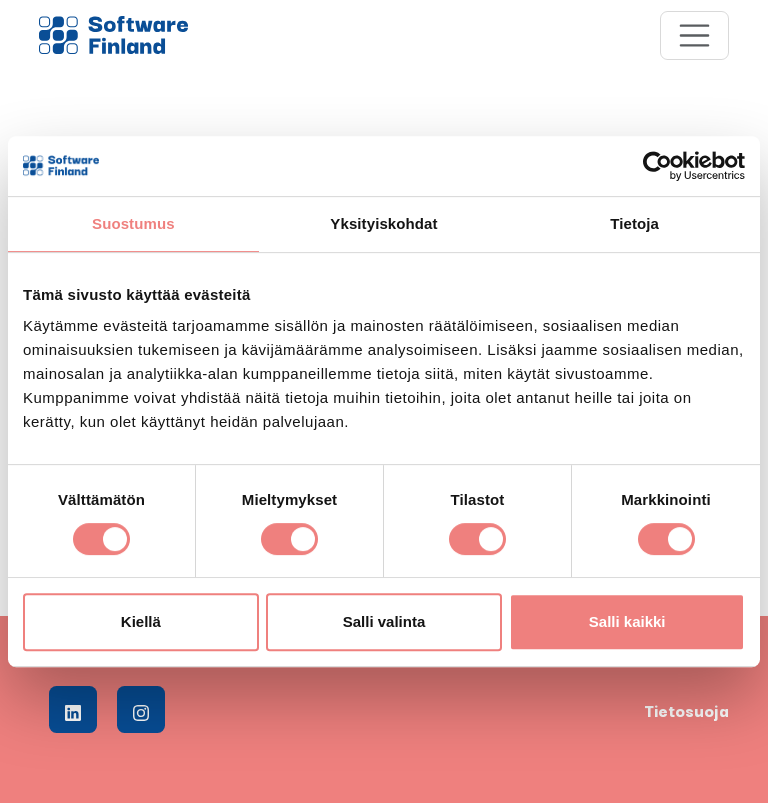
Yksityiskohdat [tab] (383, 223)
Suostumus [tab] (133, 223)
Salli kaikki (627, 621)
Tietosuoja (686, 710)
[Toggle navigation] (695, 36)
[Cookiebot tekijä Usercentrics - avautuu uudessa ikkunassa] (657, 166)
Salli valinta (384, 621)
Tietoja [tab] (634, 223)
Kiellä (141, 621)
